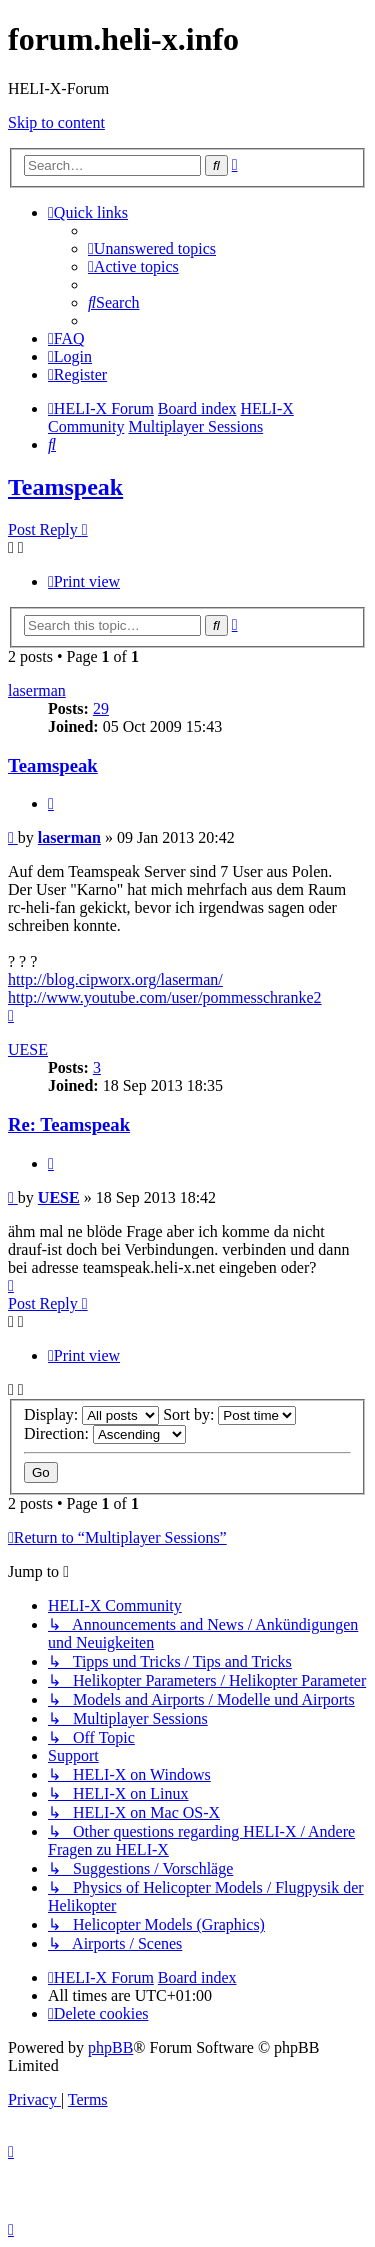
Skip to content (56, 122)
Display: (91, 1414)
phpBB (110, 2047)
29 (101, 708)
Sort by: (229, 1414)
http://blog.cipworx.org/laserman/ (115, 979)
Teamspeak (65, 487)
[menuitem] (152, 248)
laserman (37, 690)
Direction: (105, 1433)
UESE (28, 1049)
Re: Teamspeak (69, 1124)
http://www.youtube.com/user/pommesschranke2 (165, 997)
